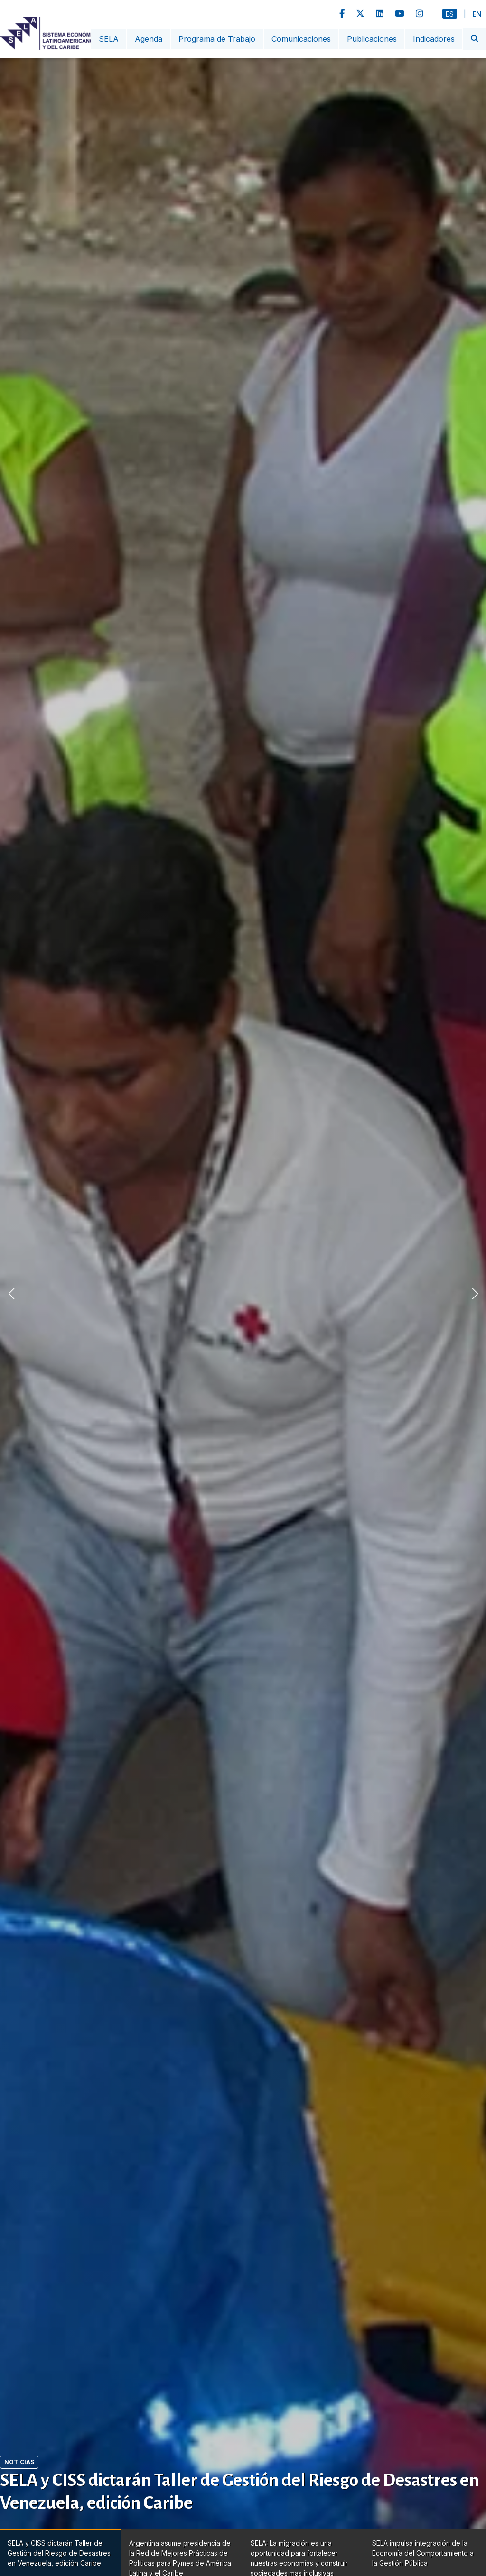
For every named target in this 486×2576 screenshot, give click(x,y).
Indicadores (434, 39)
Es (450, 14)
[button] (474, 1293)
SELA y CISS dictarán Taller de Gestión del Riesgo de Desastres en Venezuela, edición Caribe (239, 2491)
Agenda (148, 39)
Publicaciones (372, 39)
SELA (109, 39)
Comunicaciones (301, 39)
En (477, 14)
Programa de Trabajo (216, 39)
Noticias (19, 2462)
